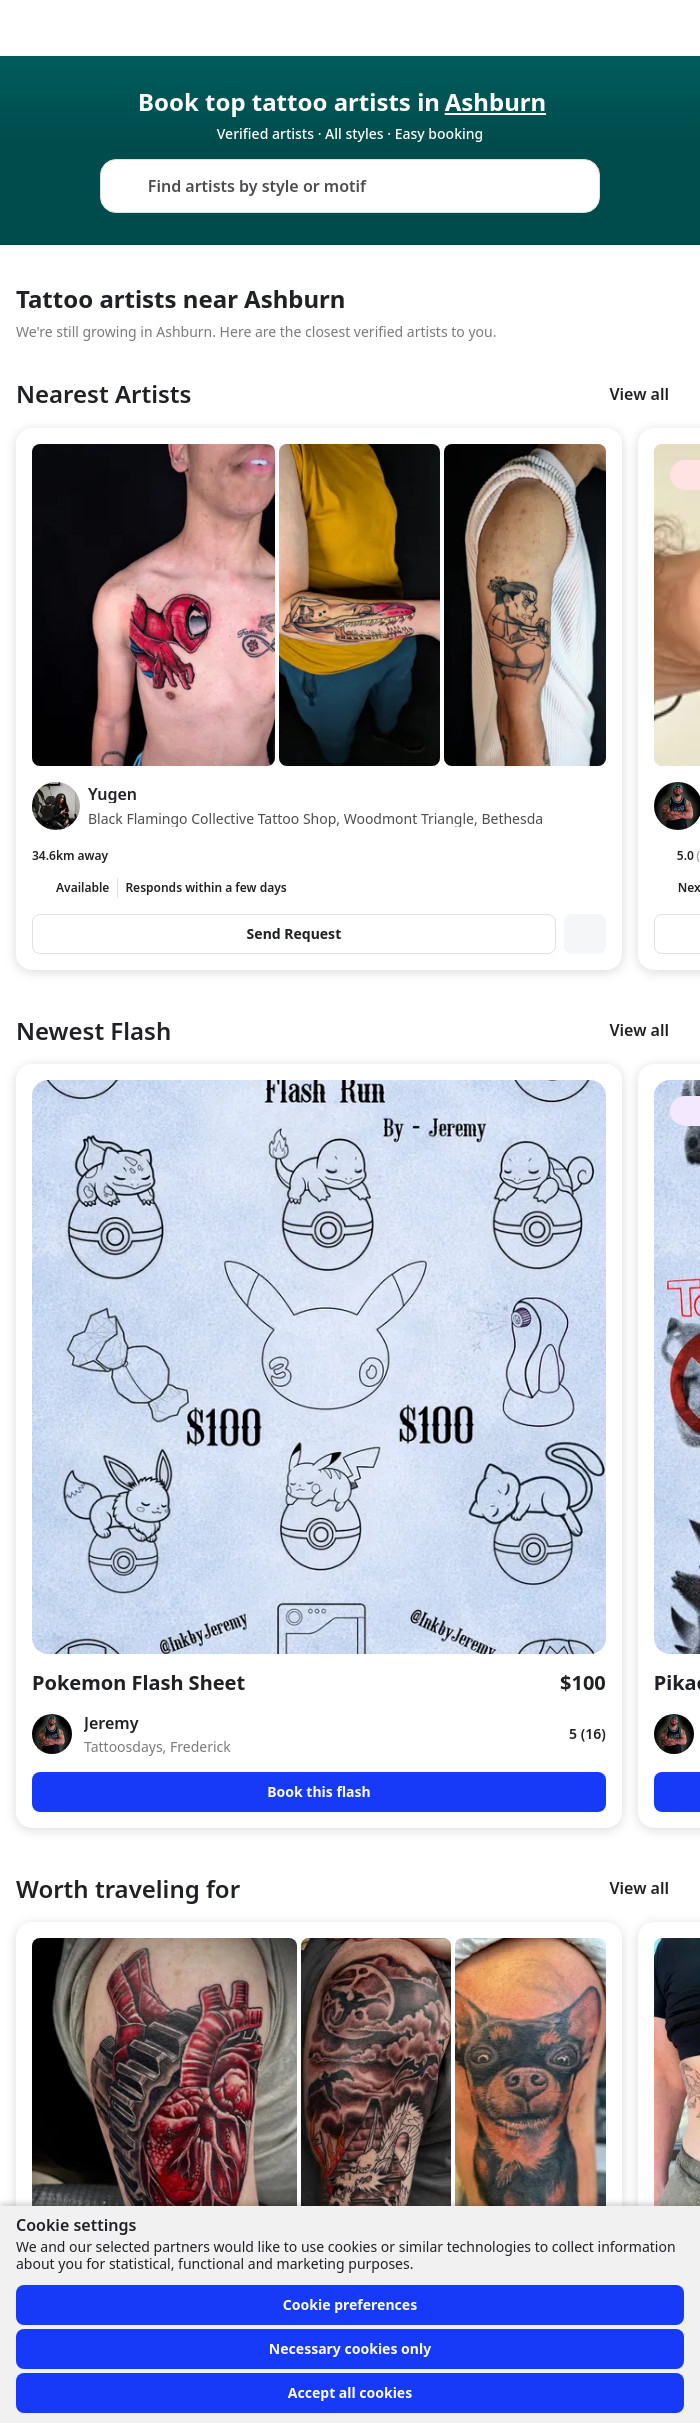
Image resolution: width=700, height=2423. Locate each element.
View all (639, 394)
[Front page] (24, 28)
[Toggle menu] (664, 28)
